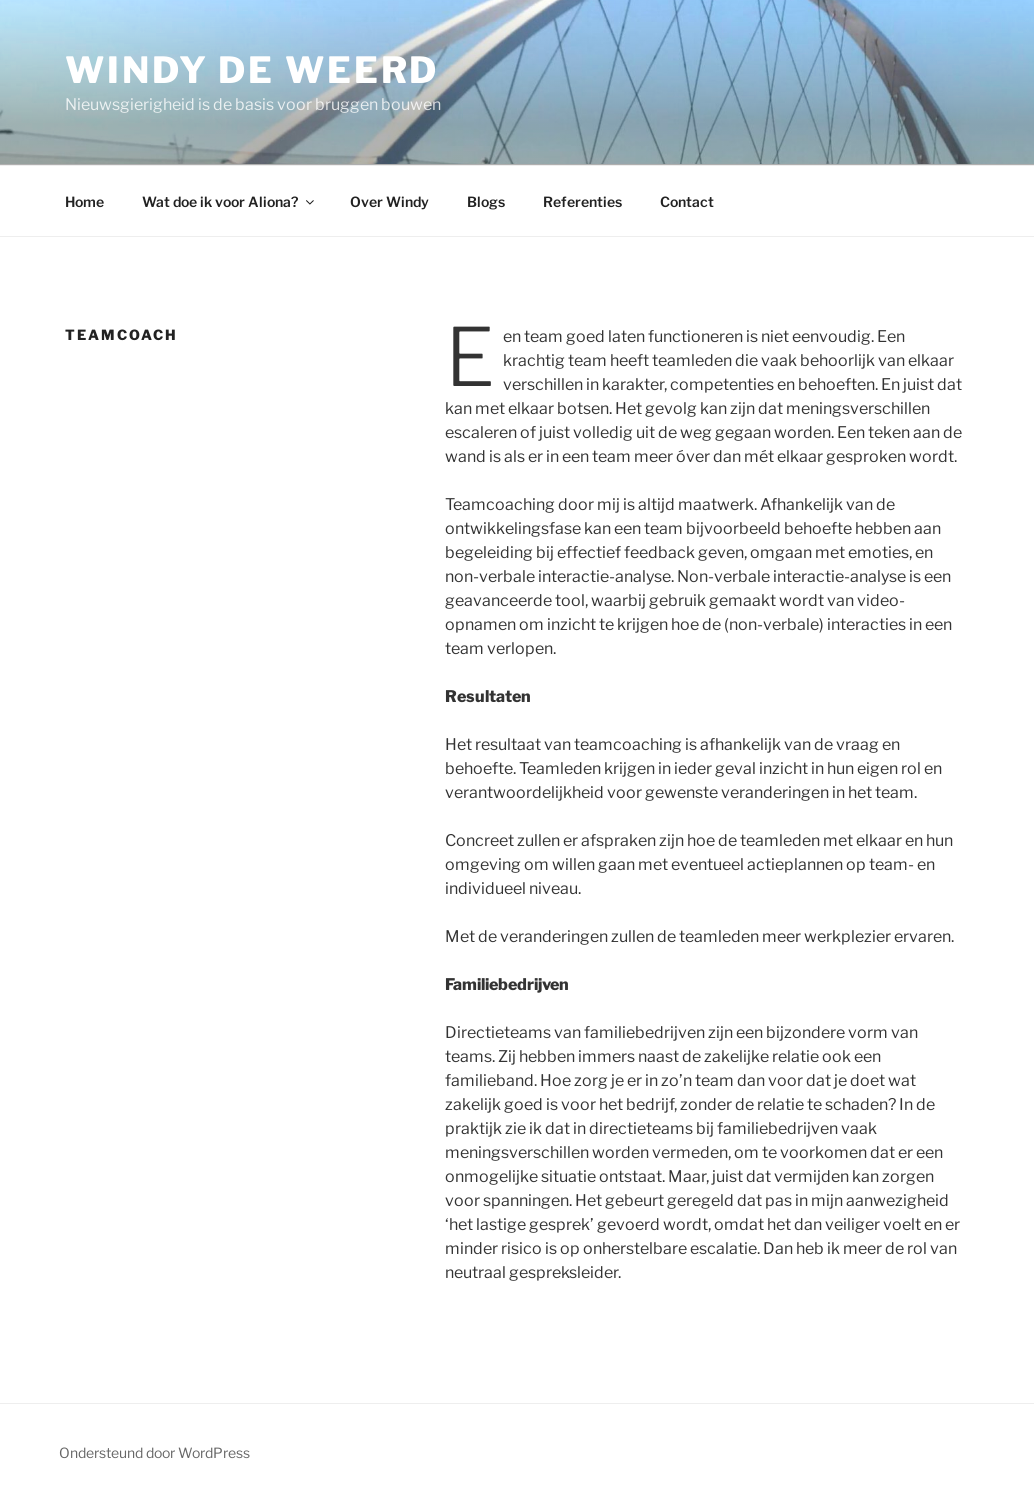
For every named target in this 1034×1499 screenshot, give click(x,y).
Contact (687, 201)
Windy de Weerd (252, 70)
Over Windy (389, 201)
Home (84, 201)
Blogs (486, 201)
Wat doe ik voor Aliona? (229, 201)
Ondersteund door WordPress (154, 1452)
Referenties (582, 201)
